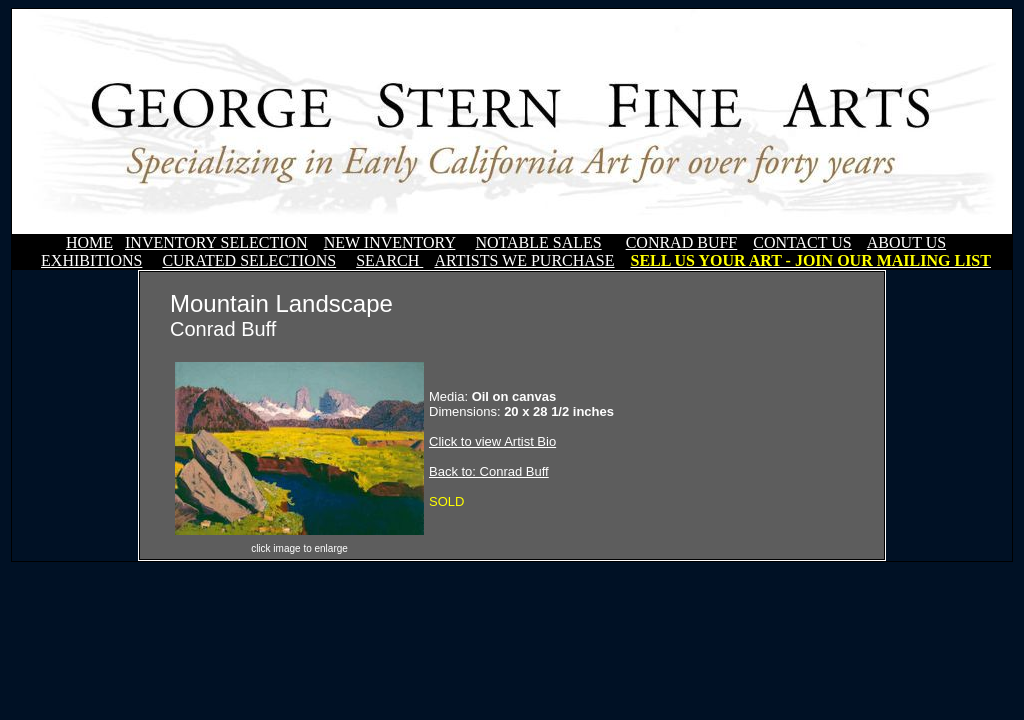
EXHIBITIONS (91, 260)
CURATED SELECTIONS (249, 260)
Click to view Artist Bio (492, 441)
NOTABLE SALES (538, 242)
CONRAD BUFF (682, 242)
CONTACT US (802, 242)
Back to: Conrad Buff (489, 471)
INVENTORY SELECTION (216, 242)
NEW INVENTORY (390, 242)
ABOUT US (906, 242)
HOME (89, 242)
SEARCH (389, 260)
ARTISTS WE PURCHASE (524, 260)
